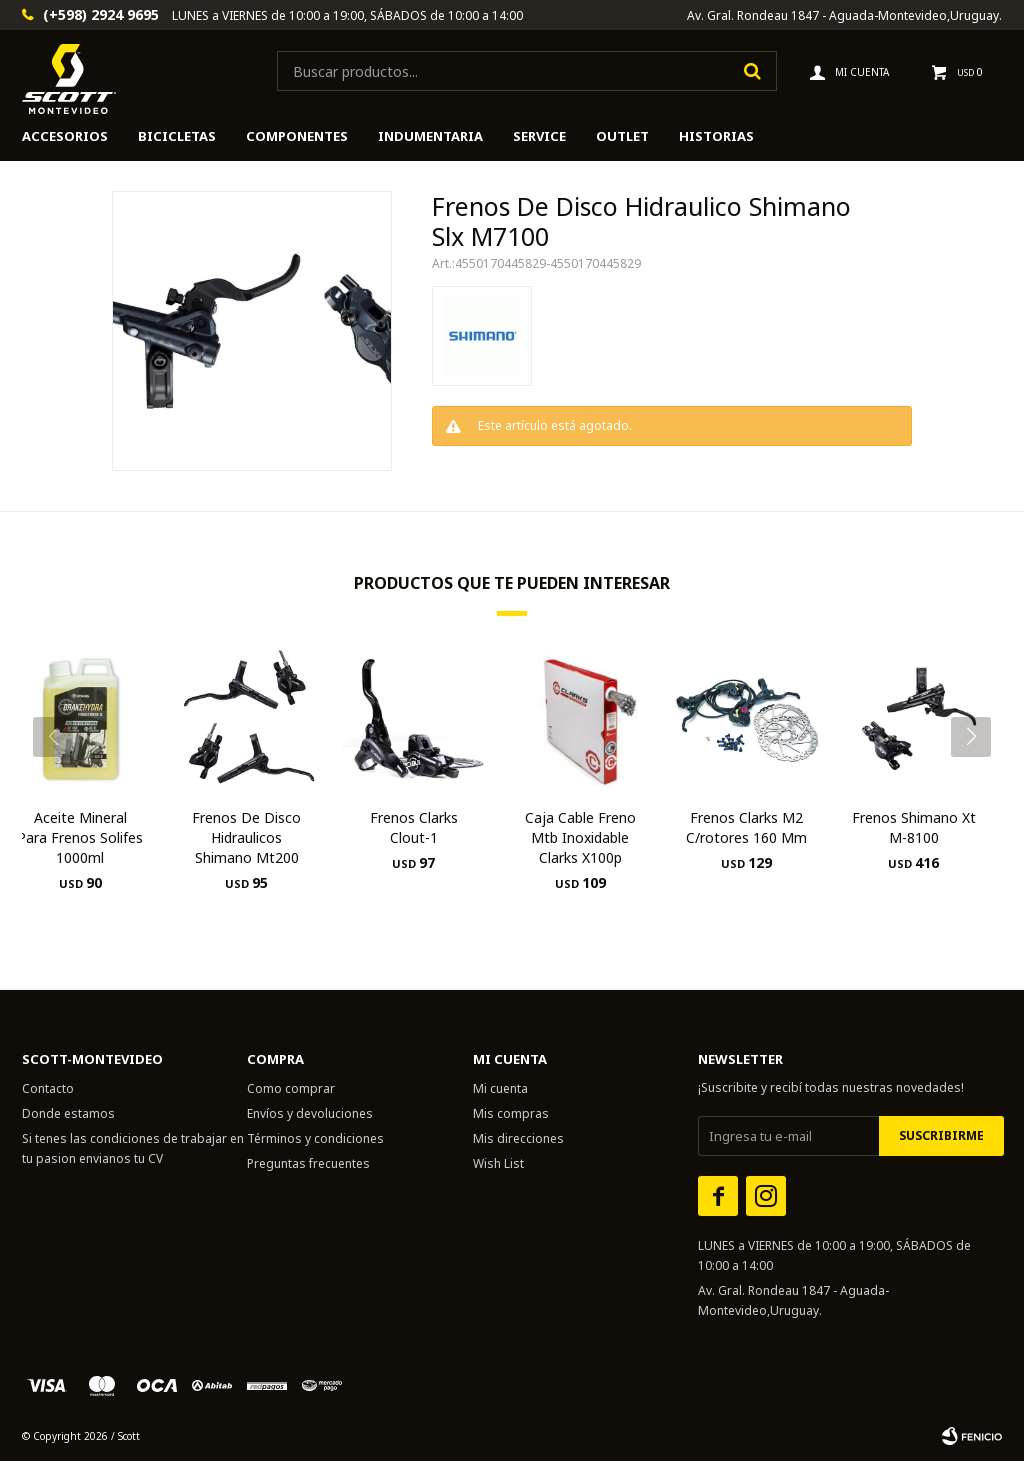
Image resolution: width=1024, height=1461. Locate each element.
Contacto (48, 1088)
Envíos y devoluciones (310, 1113)
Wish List (498, 1163)
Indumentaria (430, 136)
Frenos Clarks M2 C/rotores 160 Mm (746, 827)
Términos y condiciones (315, 1138)
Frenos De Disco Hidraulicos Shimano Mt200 (246, 837)
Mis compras (511, 1113)
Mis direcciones (518, 1138)
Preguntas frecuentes (308, 1163)
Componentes (297, 136)
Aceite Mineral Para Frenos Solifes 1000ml (80, 837)
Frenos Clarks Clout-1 (414, 827)
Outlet (622, 136)
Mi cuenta (500, 1088)
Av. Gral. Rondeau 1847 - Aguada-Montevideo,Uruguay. (844, 15)
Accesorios (65, 136)
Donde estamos (68, 1113)
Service (539, 136)
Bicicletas (177, 136)
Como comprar (291, 1088)
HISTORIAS (716, 136)
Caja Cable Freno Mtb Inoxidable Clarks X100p (580, 837)
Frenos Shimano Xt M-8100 (914, 827)
